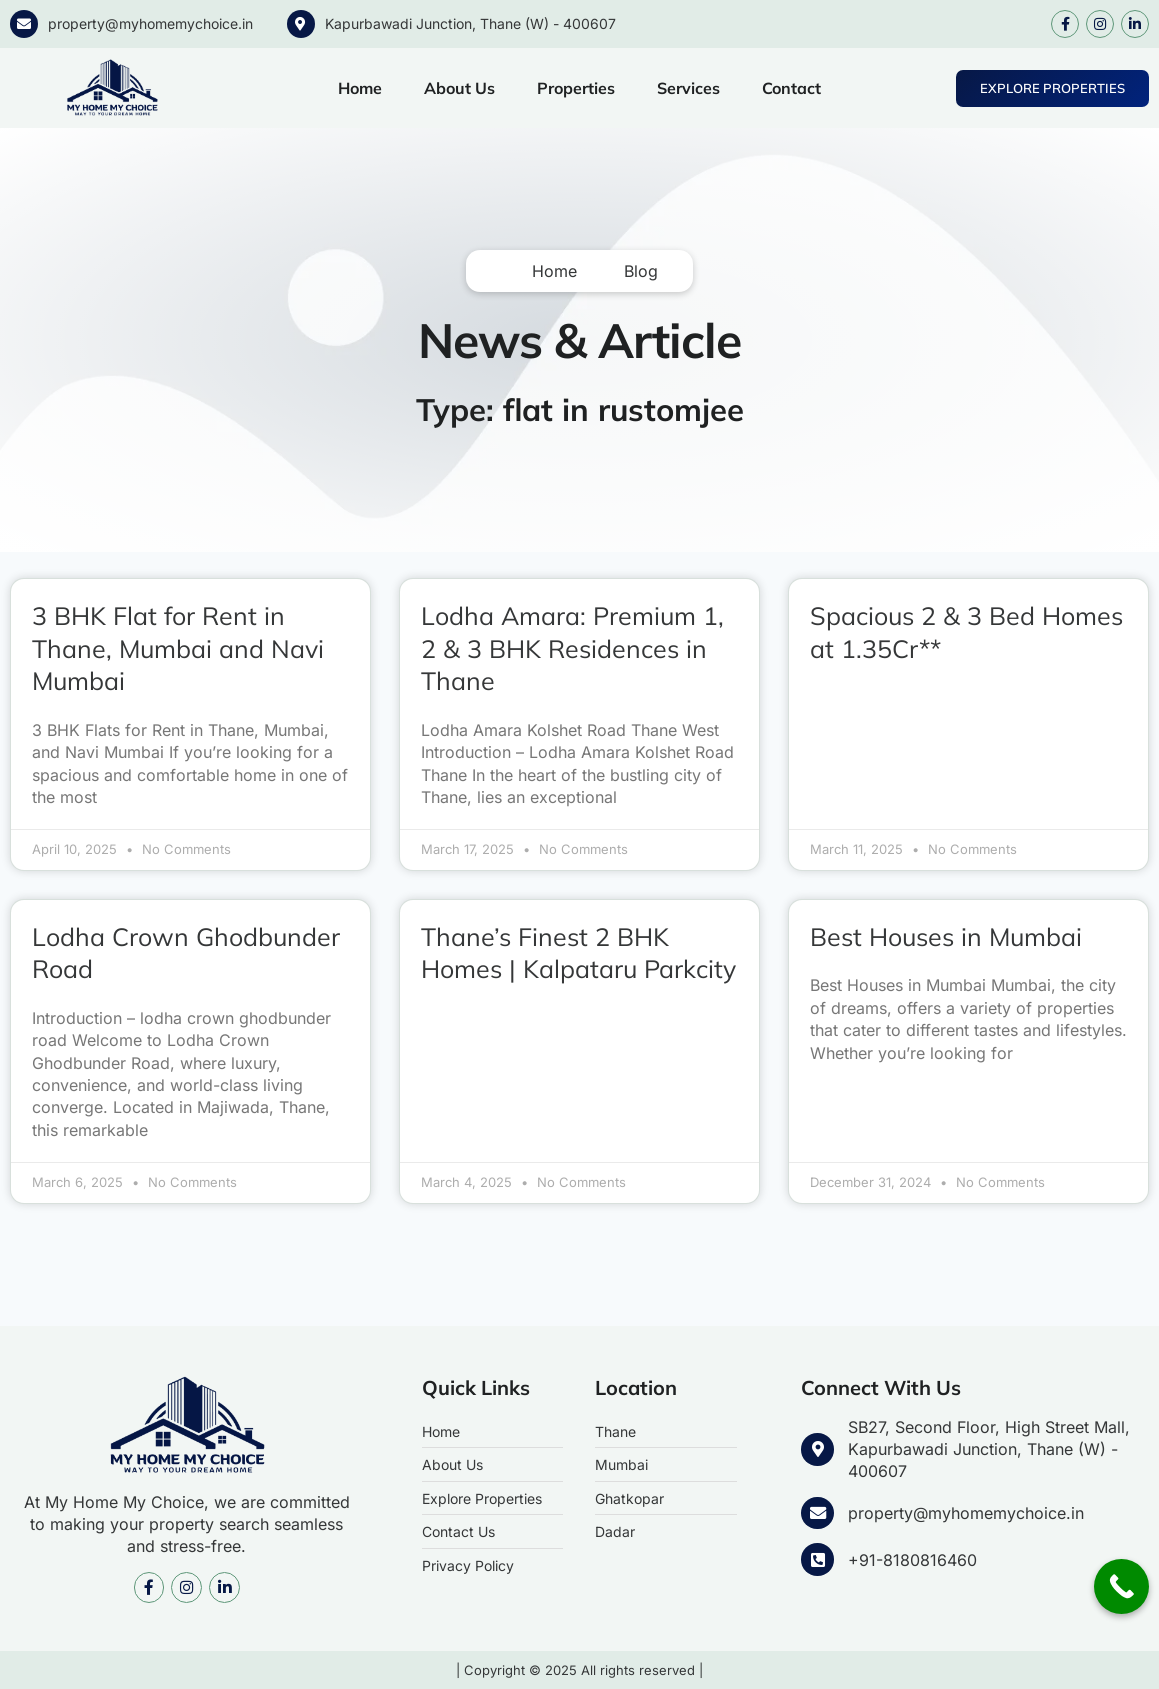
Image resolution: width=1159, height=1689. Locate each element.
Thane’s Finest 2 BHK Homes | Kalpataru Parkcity (578, 953)
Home (360, 88)
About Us (459, 88)
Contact (791, 88)
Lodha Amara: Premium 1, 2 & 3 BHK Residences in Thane (572, 648)
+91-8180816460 (911, 1559)
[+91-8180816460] (817, 1559)
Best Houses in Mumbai (946, 936)
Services (688, 88)
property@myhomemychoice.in (150, 23)
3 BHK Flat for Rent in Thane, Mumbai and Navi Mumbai (178, 648)
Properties (576, 88)
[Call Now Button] (1121, 1586)
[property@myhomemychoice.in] (24, 24)
